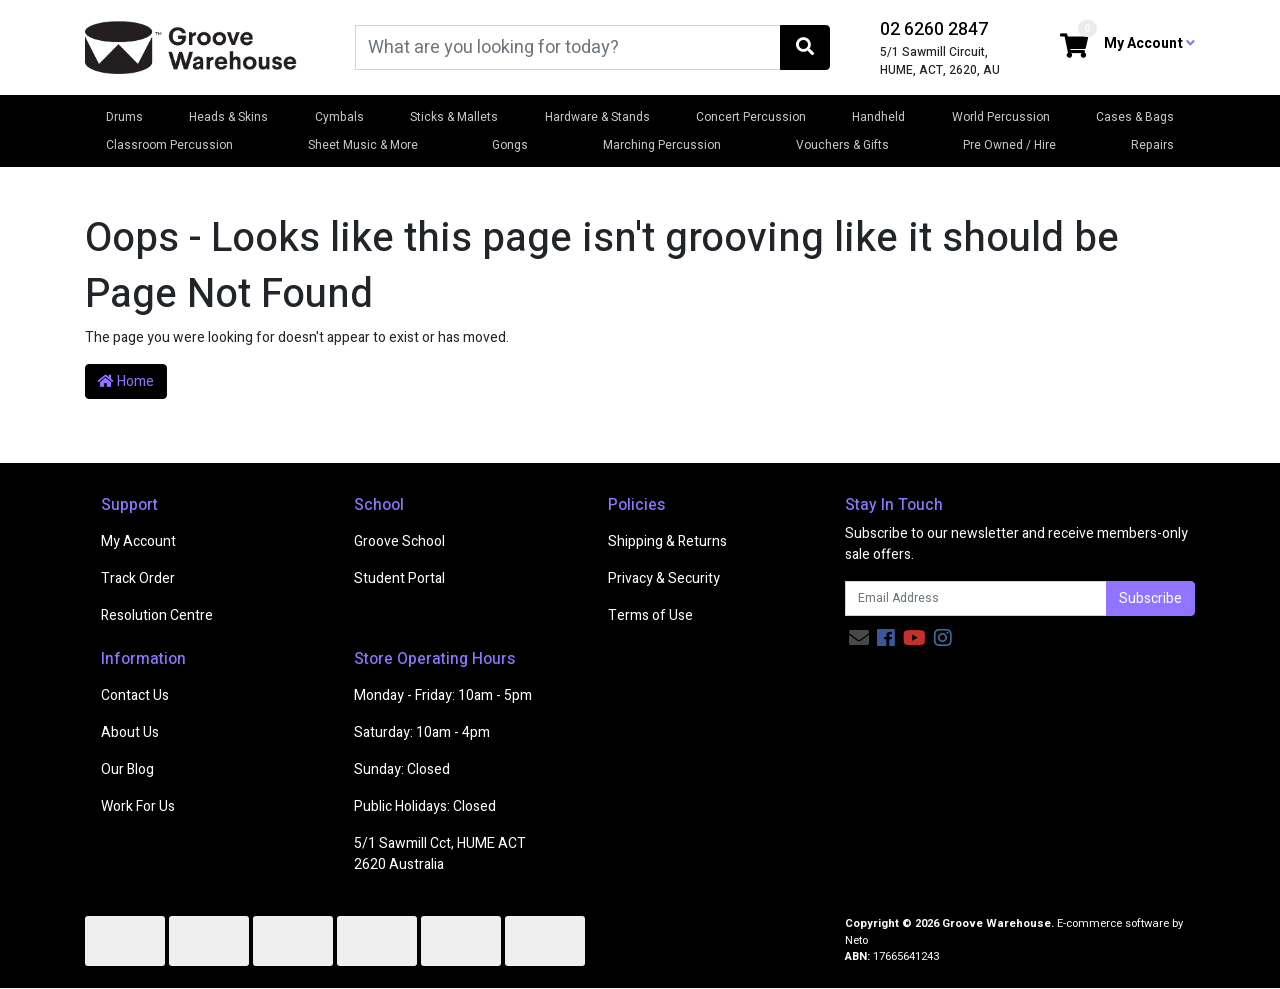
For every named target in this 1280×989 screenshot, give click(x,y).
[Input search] (568, 47)
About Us (130, 732)
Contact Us (135, 695)
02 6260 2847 (934, 29)
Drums (124, 117)
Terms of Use (650, 615)
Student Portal (399, 578)
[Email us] (859, 638)
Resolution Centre (157, 615)
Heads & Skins (228, 117)
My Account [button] (1149, 43)
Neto (856, 940)
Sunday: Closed (402, 769)
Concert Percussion (751, 117)
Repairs (1152, 145)
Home (126, 381)
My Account (138, 541)
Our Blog (127, 769)
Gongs (510, 145)
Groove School (399, 541)
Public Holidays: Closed (425, 806)
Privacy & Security (664, 578)
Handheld (878, 117)
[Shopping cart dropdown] (1074, 47)
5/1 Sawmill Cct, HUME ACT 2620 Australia (440, 854)
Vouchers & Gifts (842, 145)
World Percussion (1001, 117)
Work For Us (138, 806)
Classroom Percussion (169, 145)
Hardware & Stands (597, 117)
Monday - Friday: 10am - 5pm (443, 695)
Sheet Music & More (363, 145)
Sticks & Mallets (454, 117)
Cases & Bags (1135, 117)
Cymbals (339, 117)
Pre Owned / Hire (1009, 145)
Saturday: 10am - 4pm (422, 732)
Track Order (138, 578)
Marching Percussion (662, 145)
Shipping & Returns (667, 541)
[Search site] (805, 47)
